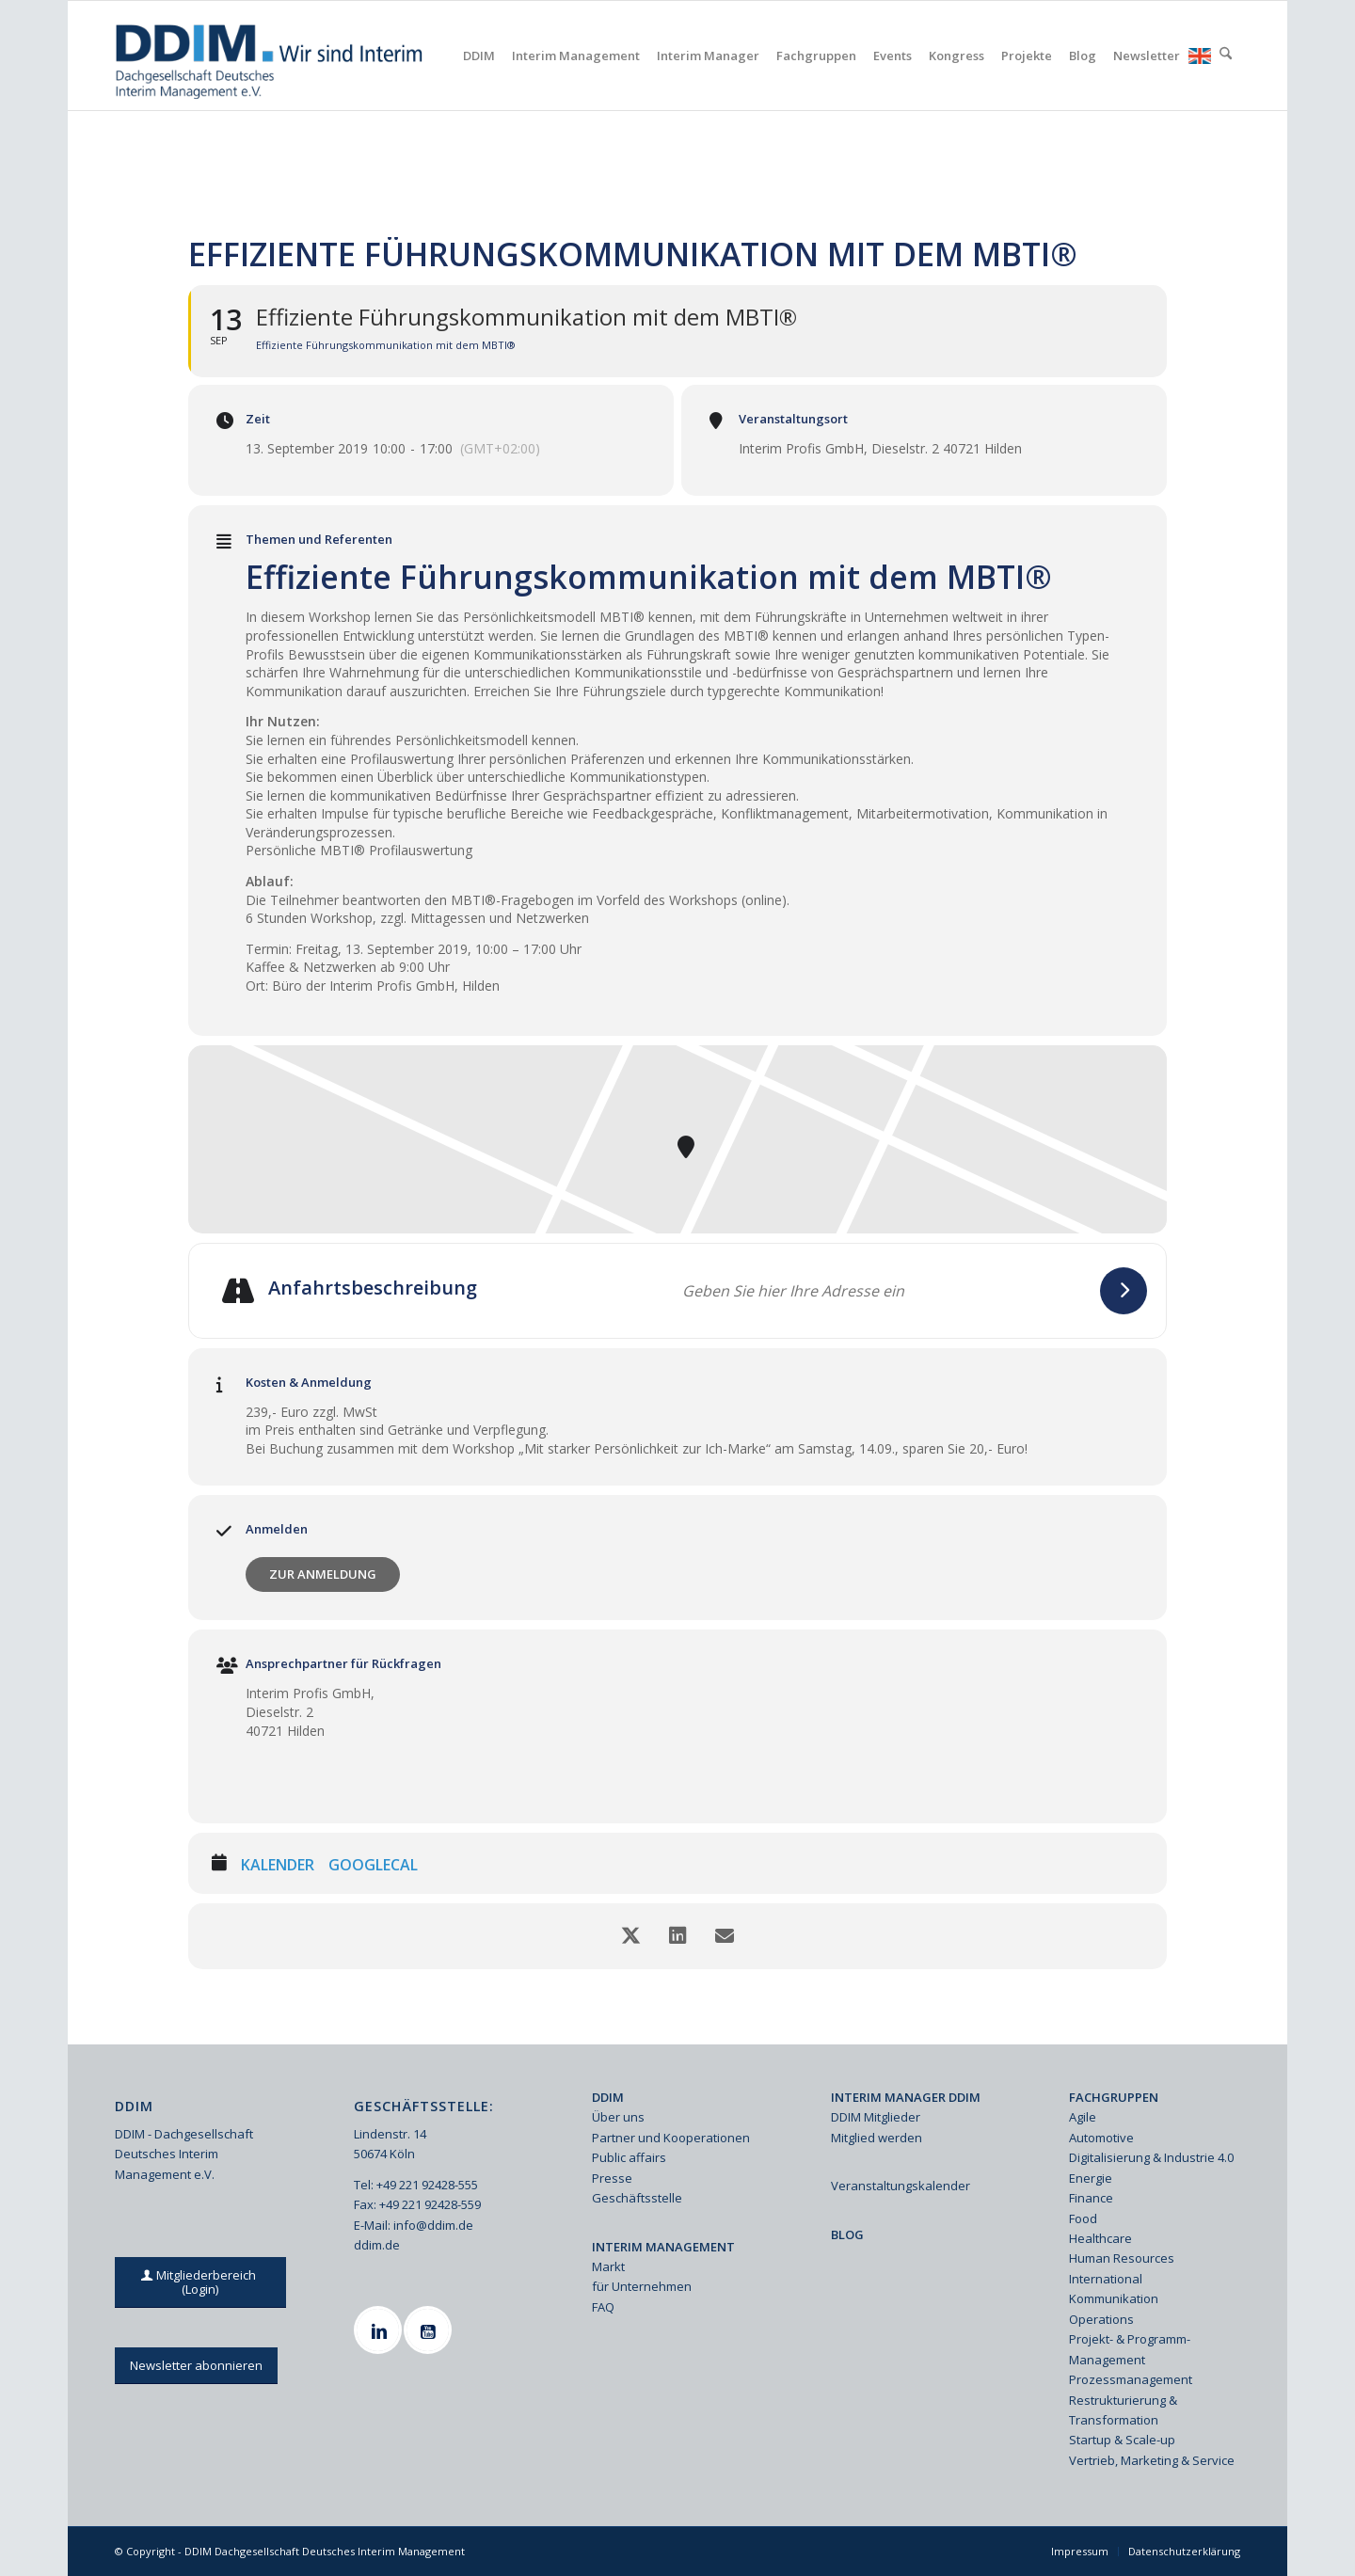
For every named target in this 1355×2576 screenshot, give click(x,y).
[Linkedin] (380, 2330)
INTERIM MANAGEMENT (663, 2246)
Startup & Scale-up (1122, 2439)
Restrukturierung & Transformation (1123, 2410)
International (1105, 2278)
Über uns (618, 2116)
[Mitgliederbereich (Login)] (200, 2282)
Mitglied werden (876, 2137)
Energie (1090, 2178)
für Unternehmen (642, 2286)
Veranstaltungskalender (900, 2185)
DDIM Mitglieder (875, 2116)
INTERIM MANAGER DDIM (905, 2097)
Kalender (277, 1865)
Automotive (1101, 2137)
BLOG (847, 2234)
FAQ (603, 2306)
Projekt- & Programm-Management (1129, 2348)
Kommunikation (1113, 2298)
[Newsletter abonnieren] (196, 2365)
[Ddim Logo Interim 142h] (270, 55)
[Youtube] (430, 2330)
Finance (1091, 2197)
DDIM (608, 2097)
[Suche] (1225, 55)
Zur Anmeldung (322, 1574)
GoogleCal (373, 1865)
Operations (1101, 2319)
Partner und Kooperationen (671, 2137)
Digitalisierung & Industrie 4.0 (1151, 2157)
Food (1083, 2218)
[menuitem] (478, 55)
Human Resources (1121, 2258)
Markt (608, 2266)
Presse (612, 2178)
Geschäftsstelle (637, 2197)
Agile (1082, 2116)
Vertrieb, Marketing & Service (1152, 2460)
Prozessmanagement (1130, 2379)
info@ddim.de (433, 2225)
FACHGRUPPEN (1113, 2097)
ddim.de (377, 2244)
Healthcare (1100, 2238)
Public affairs (629, 2157)
